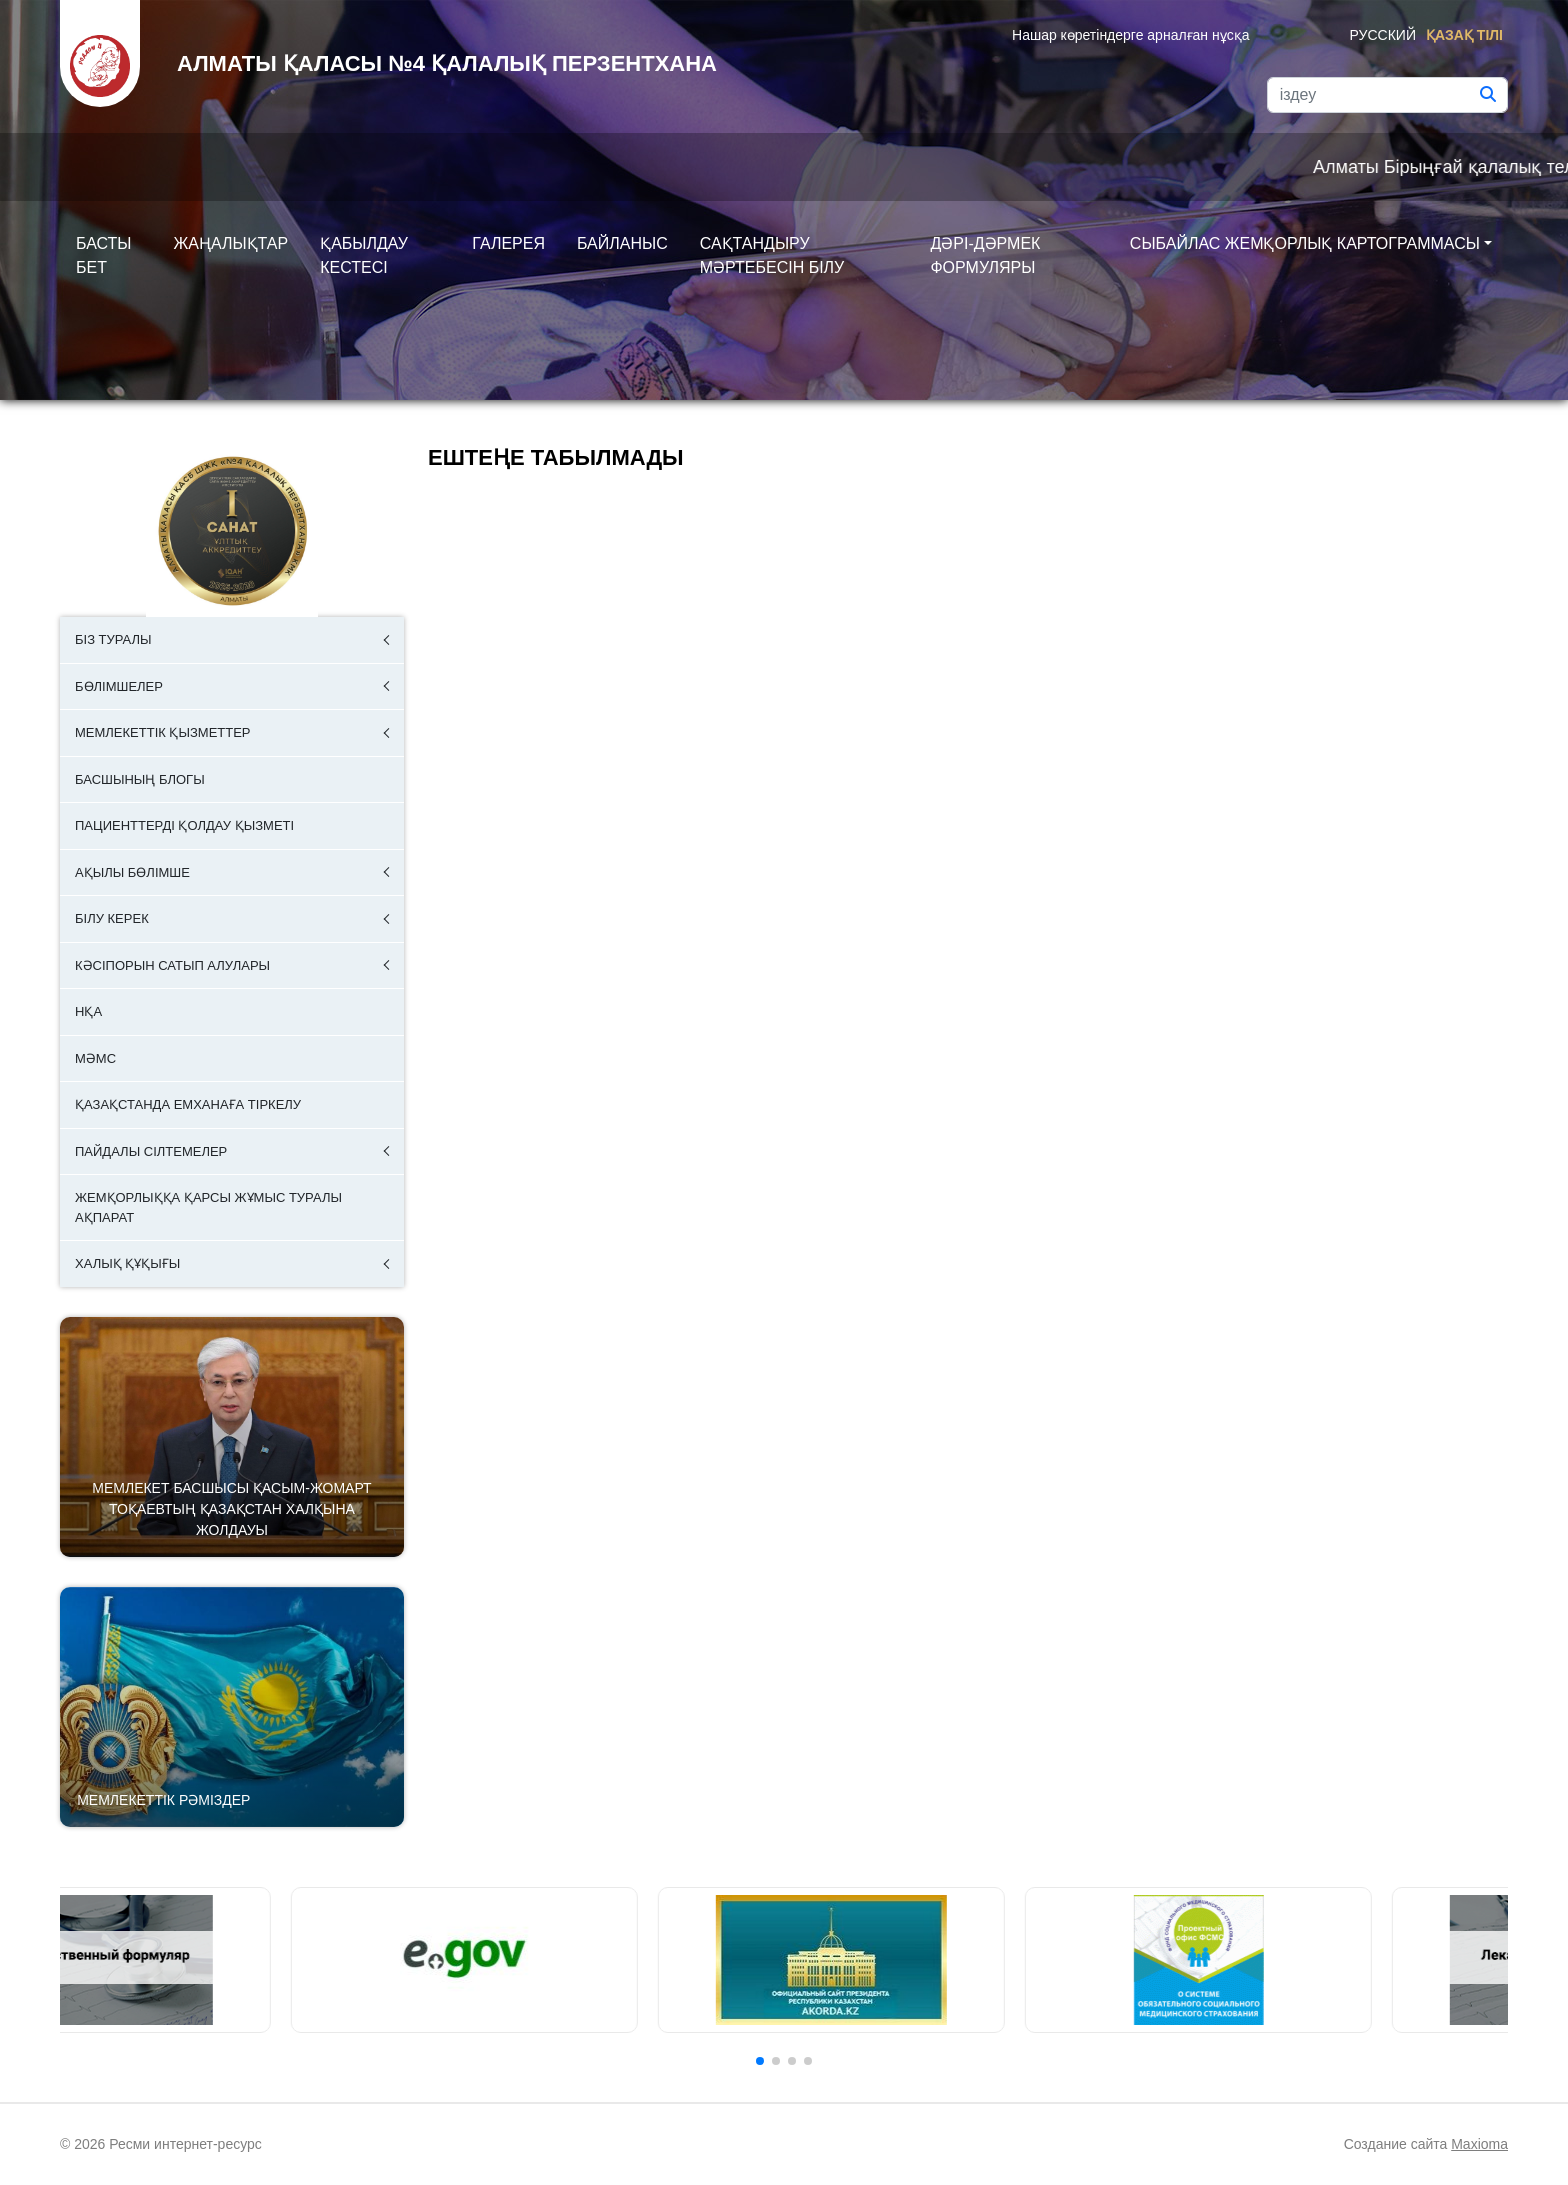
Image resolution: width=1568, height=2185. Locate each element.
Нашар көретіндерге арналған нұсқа (1130, 35)
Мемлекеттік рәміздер (163, 1800)
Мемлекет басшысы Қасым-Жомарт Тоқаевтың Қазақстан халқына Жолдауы (231, 1509)
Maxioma (1479, 2144)
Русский (1383, 35)
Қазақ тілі (1464, 35)
